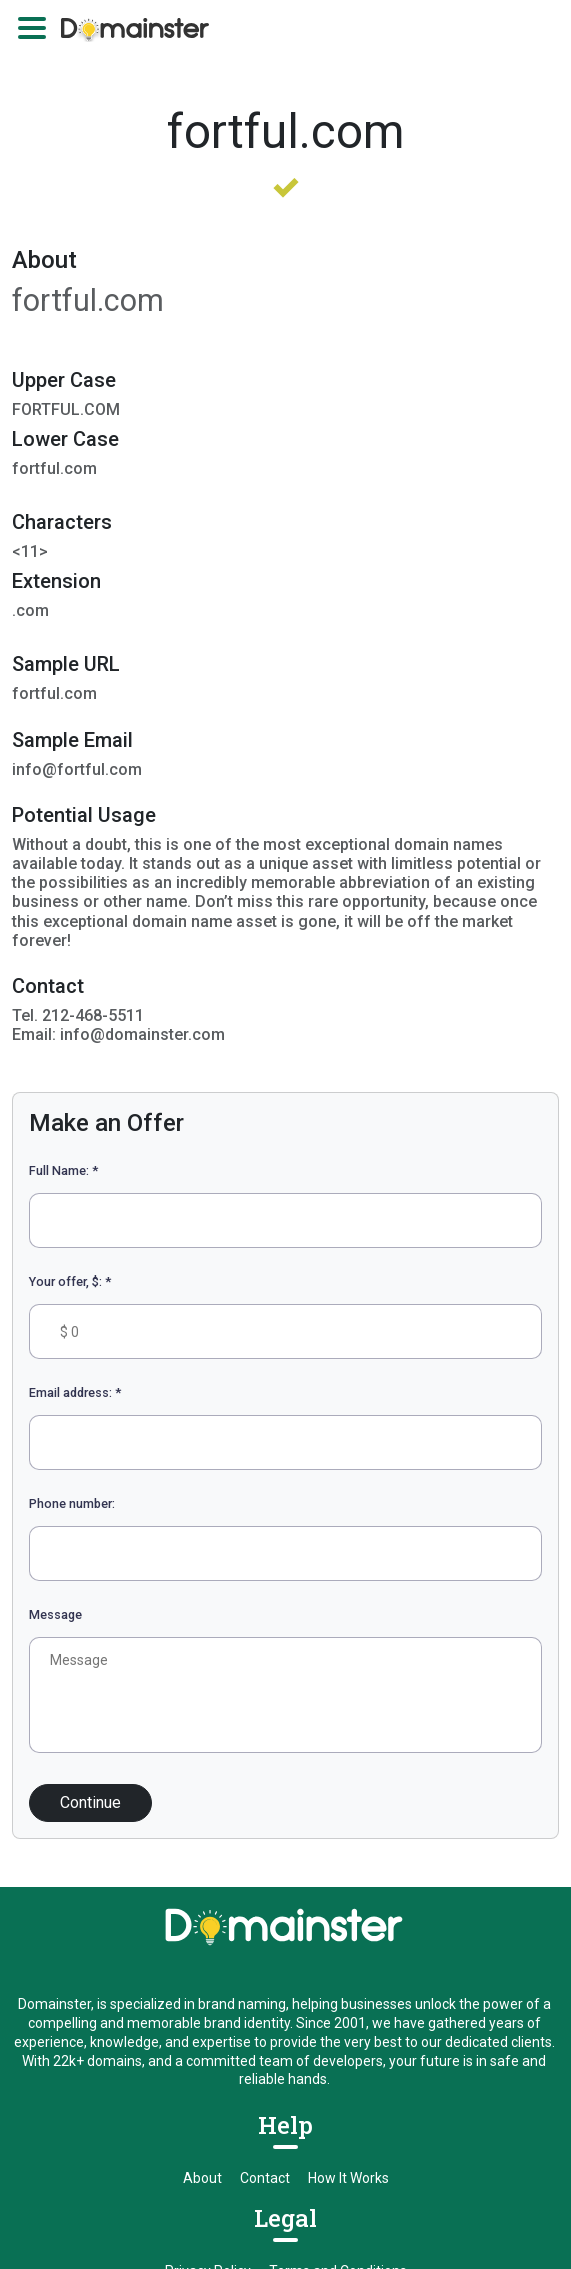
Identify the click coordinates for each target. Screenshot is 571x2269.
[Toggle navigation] (32, 28)
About (202, 1934)
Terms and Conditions (338, 2027)
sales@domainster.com (270, 2120)
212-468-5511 (123, 2120)
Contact (265, 1934)
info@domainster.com (433, 2120)
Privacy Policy (208, 2027)
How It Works (348, 1934)
